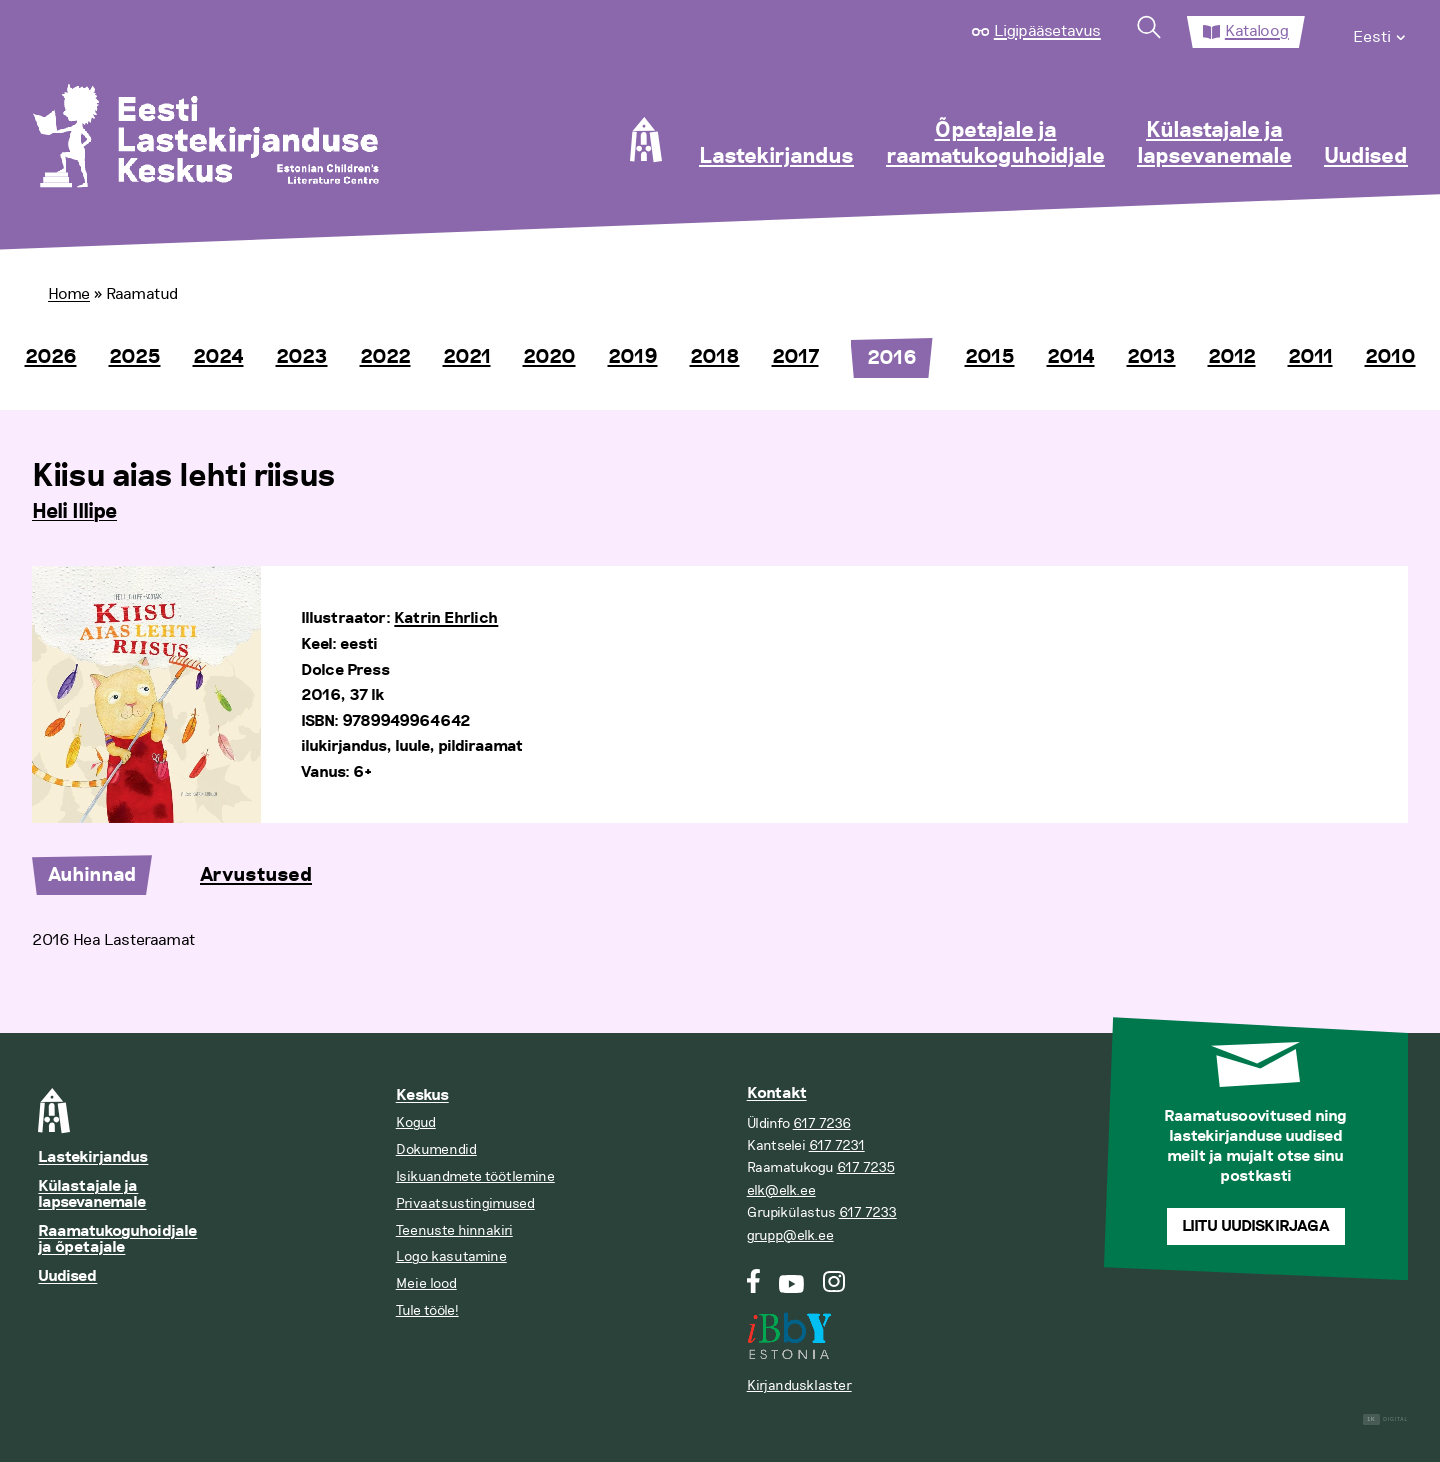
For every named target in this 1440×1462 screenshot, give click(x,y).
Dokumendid (436, 1149)
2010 (1390, 357)
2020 (549, 357)
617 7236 (822, 1123)
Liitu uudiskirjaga (1256, 1226)
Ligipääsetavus (1047, 31)
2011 (1310, 357)
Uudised (1366, 157)
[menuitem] (1380, 32)
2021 (467, 357)
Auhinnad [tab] (92, 875)
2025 (135, 357)
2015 (990, 357)
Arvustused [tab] (256, 875)
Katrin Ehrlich (446, 618)
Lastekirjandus (776, 157)
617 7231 (837, 1145)
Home (69, 294)
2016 (892, 358)
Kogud (416, 1122)
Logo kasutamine (451, 1256)
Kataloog (1257, 31)
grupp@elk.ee (790, 1235)
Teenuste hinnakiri (454, 1230)
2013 (1151, 357)
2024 (218, 357)
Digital (1385, 1419)
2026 (51, 357)
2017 (795, 357)
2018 (715, 357)
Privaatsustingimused (465, 1203)
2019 (633, 357)
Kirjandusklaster (799, 1385)
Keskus (422, 1095)
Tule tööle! (427, 1310)
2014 (1071, 357)
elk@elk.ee (781, 1190)
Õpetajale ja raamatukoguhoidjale (995, 144)
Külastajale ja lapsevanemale (1214, 144)
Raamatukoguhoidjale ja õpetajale (117, 1239)
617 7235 (866, 1167)
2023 (302, 357)
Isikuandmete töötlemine (475, 1176)
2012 (1232, 357)
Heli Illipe (74, 512)
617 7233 (868, 1212)
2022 (385, 357)
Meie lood (426, 1283)
